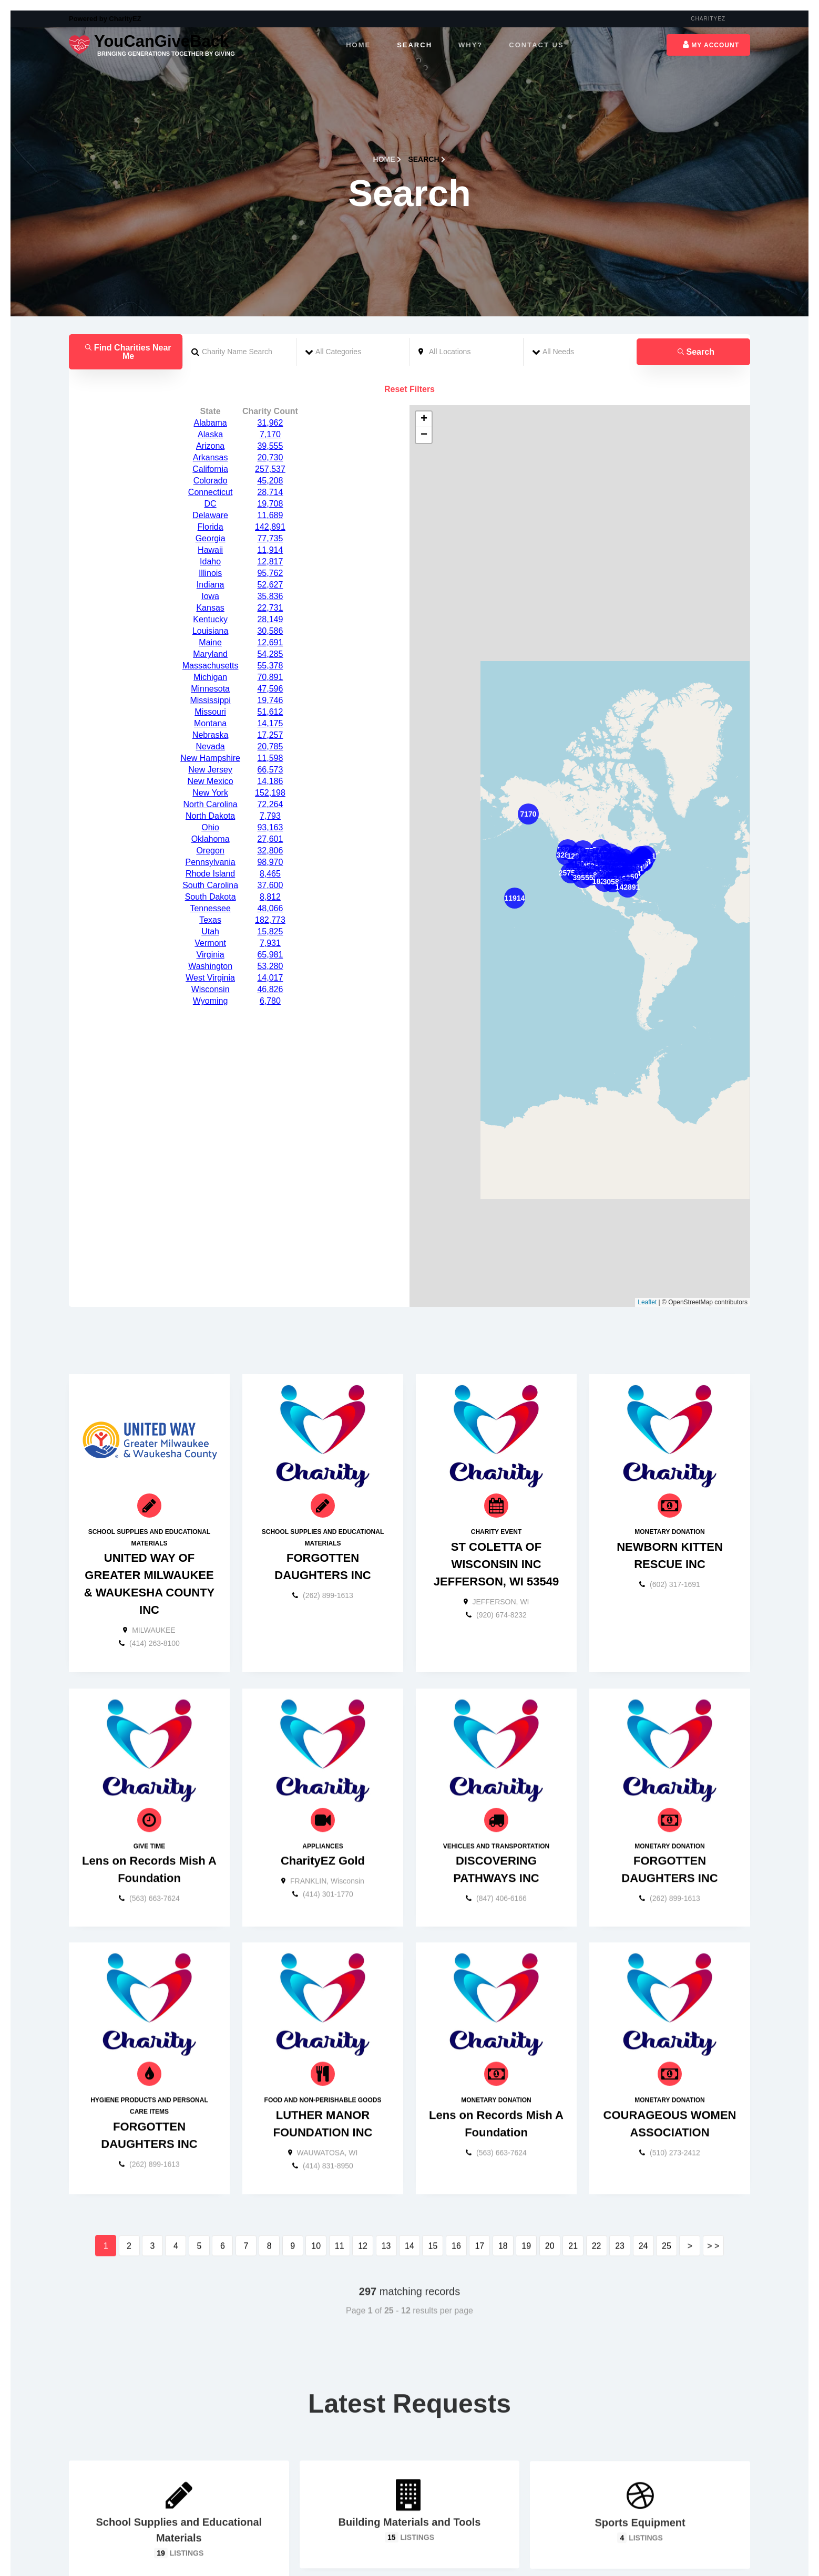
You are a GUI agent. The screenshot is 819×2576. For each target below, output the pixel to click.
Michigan (210, 573)
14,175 (270, 619)
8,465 (270, 769)
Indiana (210, 480)
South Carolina (210, 781)
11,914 (270, 445)
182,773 (270, 815)
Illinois (210, 469)
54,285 (270, 549)
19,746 (270, 596)
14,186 (270, 677)
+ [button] (424, 315)
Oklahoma (210, 734)
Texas (210, 815)
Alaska (210, 330)
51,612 (270, 607)
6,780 (270, 896)
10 (316, 2184)
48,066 (270, 804)
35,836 (270, 492)
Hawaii (210, 445)
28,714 (270, 388)
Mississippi (210, 596)
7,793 (270, 711)
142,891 (270, 422)
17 (479, 2184)
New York (210, 688)
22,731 (270, 503)
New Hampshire (210, 654)
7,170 (270, 330)
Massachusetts (210, 561)
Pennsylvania (211, 758)
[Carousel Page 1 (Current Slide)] (389, 2545)
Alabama (210, 318)
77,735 (270, 434)
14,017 (270, 873)
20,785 (270, 642)
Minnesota (210, 584)
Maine (210, 538)
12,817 (270, 457)
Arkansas (210, 353)
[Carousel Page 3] (409, 2545)
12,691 (270, 538)
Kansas (210, 503)
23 (620, 2184)
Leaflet (647, 1198)
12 (362, 2184)
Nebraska (210, 630)
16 (456, 2184)
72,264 (270, 700)
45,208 (270, 376)
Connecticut (210, 388)
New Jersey (210, 665)
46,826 (270, 885)
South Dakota (210, 792)
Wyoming (210, 896)
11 (339, 2184)
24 (643, 2184)
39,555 (270, 341)
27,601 (270, 734)
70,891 (270, 573)
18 (503, 2184)
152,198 (270, 688)
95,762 (270, 469)
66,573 (270, 665)
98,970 (270, 758)
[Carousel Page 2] (399, 2545)
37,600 (270, 781)
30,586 (270, 526)
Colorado (210, 376)
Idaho (210, 457)
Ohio (210, 723)
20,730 (270, 353)
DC (210, 399)
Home (387, 55)
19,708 (270, 399)
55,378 (270, 561)
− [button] (424, 331)
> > (713, 2184)
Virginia (210, 850)
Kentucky (210, 515)
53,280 (270, 862)
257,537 (270, 364)
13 (386, 2184)
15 (433, 2184)
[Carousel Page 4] (419, 2545)
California (210, 364)
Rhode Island (210, 769)
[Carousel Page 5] (429, 2545)
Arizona (210, 341)
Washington (210, 862)
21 (573, 2184)
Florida (210, 422)
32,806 (270, 746)
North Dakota (210, 711)
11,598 (270, 654)
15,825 (270, 827)
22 (596, 2184)
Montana (210, 619)
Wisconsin (210, 885)
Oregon (210, 746)
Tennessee (210, 804)
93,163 (270, 723)
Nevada (210, 642)
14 (409, 2184)
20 (550, 2184)
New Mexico (210, 677)
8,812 (270, 792)
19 (526, 2184)
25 (666, 2184)
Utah (210, 827)
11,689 (270, 411)
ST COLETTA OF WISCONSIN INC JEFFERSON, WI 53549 (496, 1463)
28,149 (270, 515)
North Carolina (210, 700)
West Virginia (210, 873)
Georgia (211, 434)
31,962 (270, 318)
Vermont (210, 838)
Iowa (210, 492)
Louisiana (210, 526)
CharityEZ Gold (323, 1799)
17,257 (270, 630)
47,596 (270, 584)
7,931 (270, 838)
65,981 (270, 850)
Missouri (210, 607)
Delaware (210, 411)
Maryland (210, 549)
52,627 (270, 480)
